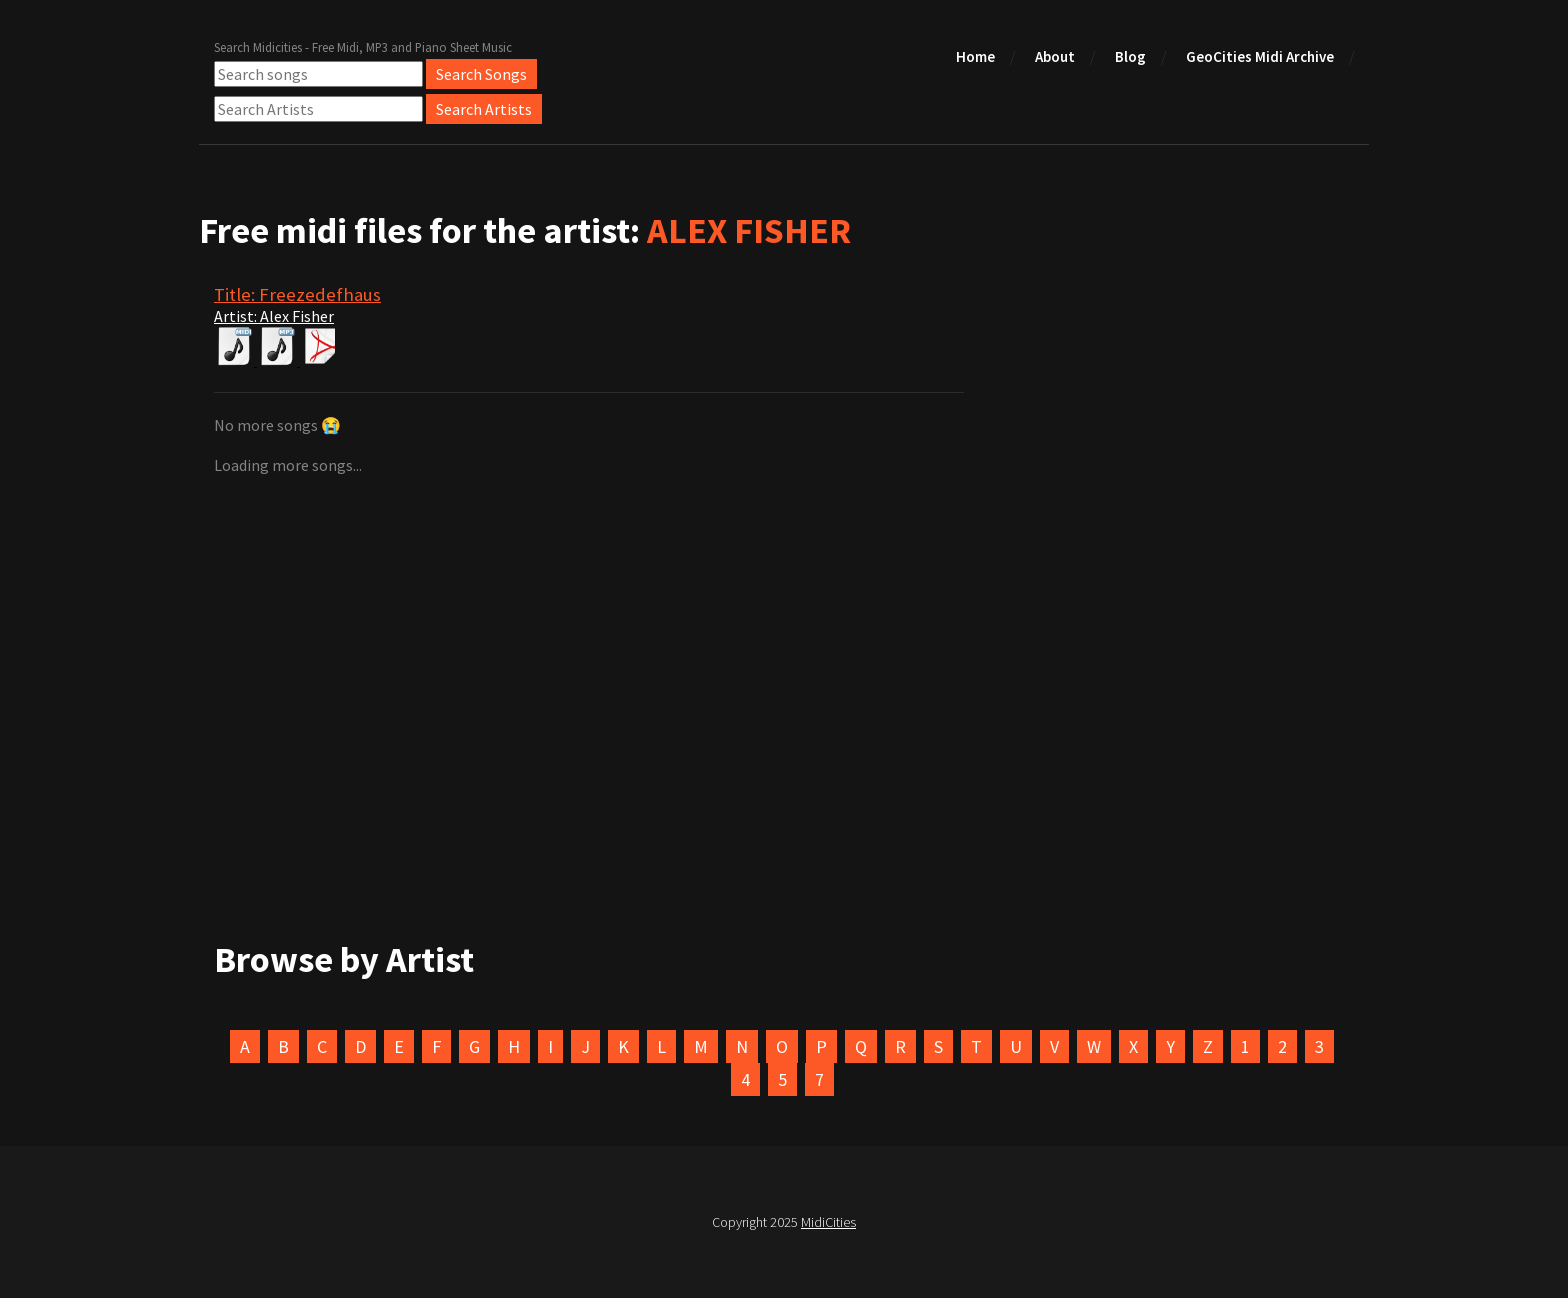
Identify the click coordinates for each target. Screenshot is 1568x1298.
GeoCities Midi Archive (1260, 56)
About (1055, 56)
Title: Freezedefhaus (297, 294)
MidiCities (828, 1222)
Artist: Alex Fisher (274, 316)
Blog (1130, 56)
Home (975, 56)
